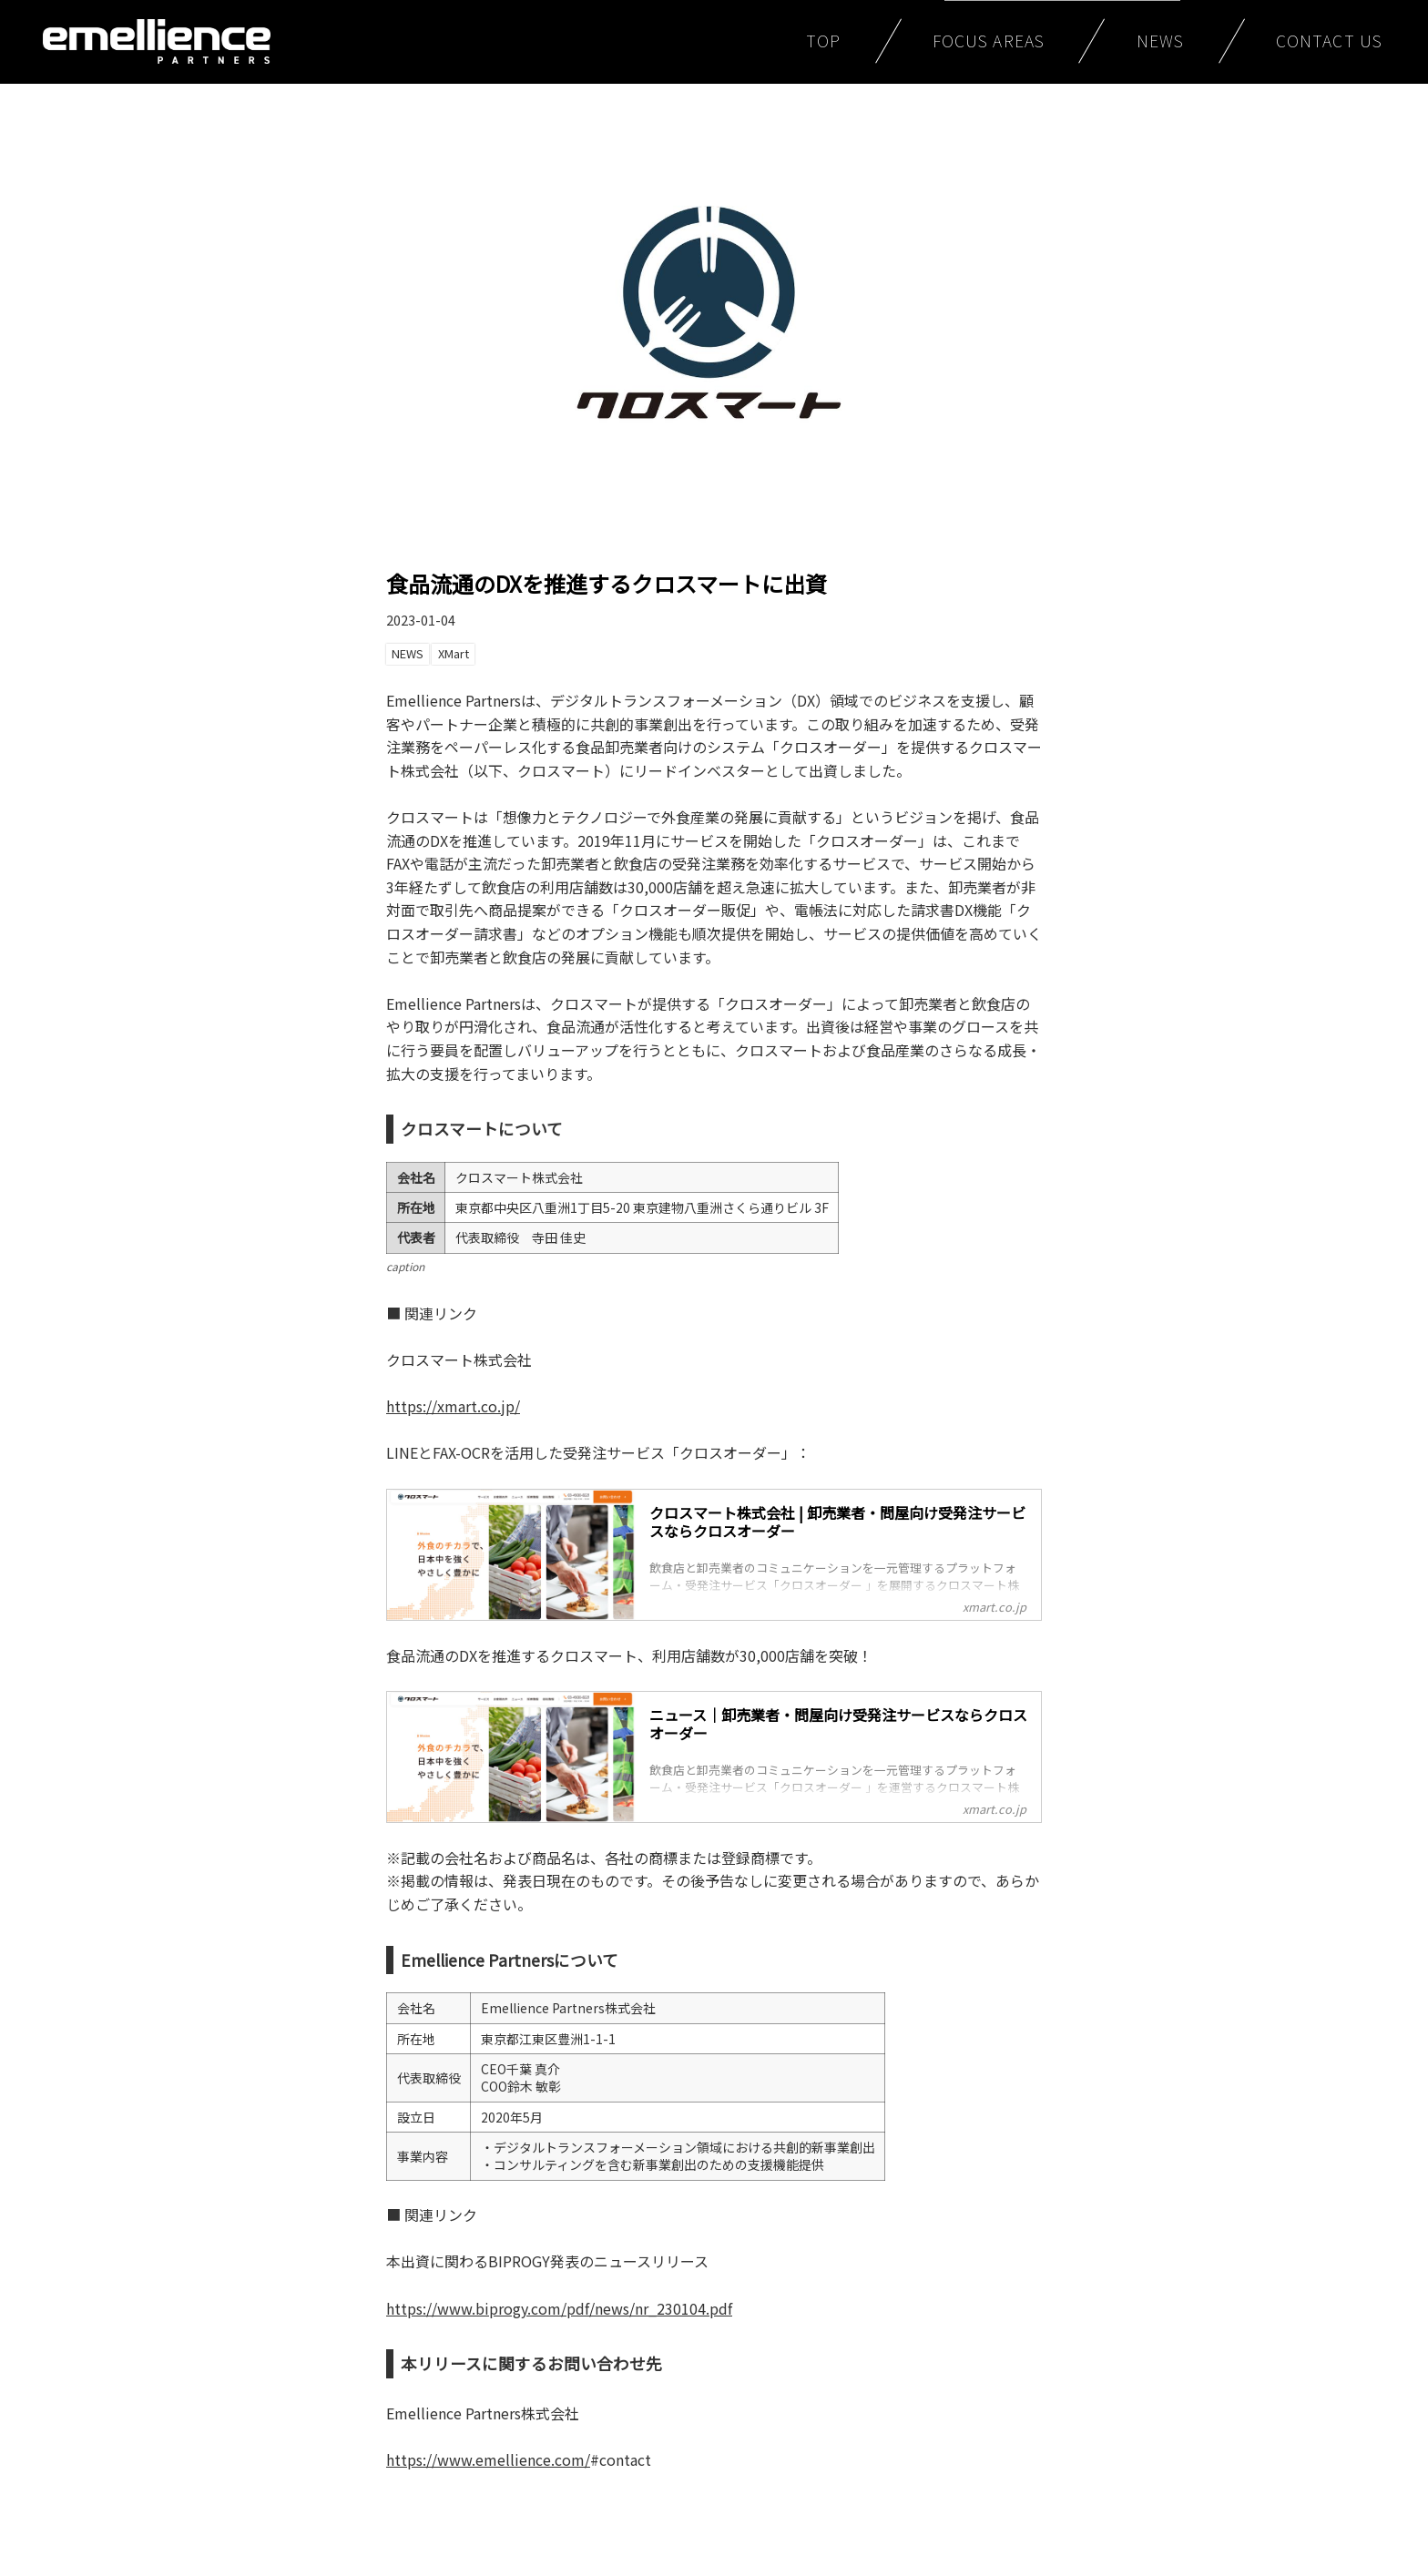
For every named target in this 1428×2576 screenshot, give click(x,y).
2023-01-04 (420, 619)
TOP (823, 40)
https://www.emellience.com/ (488, 2459)
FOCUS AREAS (989, 40)
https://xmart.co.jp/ (453, 1406)
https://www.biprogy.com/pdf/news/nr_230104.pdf (559, 2308)
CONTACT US (1329, 40)
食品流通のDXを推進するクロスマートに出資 (606, 583)
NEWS (1160, 40)
